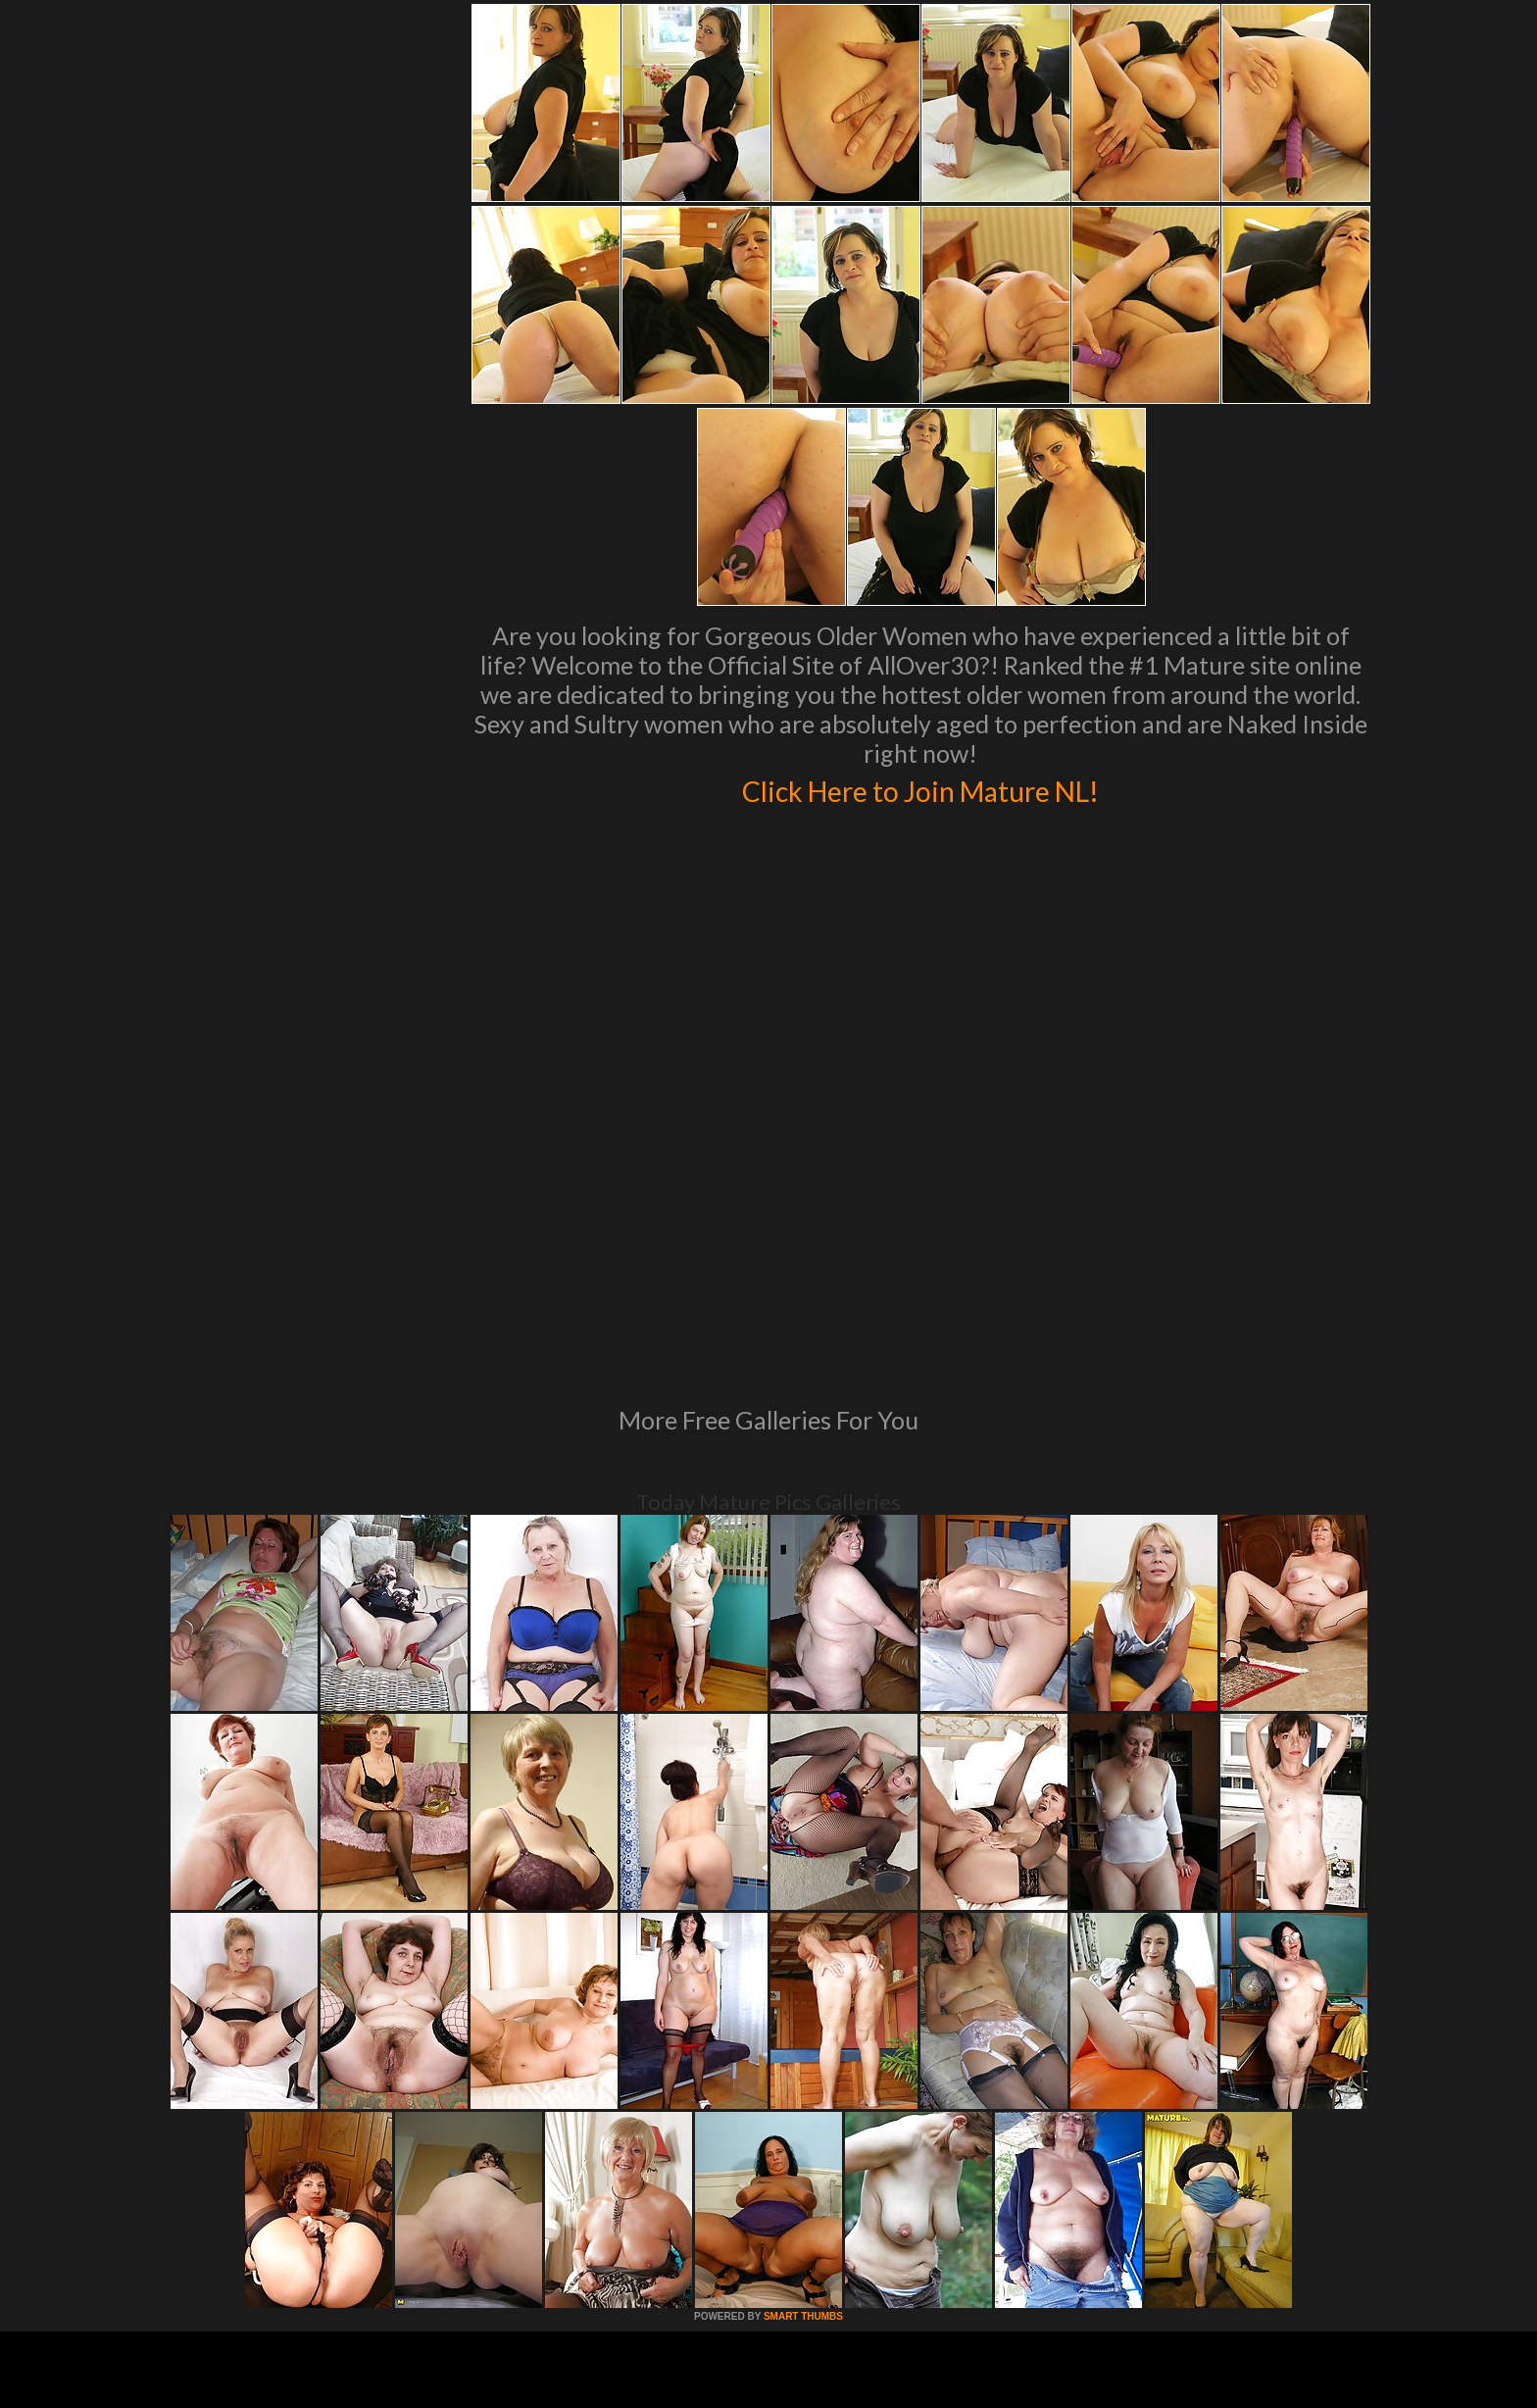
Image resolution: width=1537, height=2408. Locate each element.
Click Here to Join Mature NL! (920, 788)
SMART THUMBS (803, 2048)
